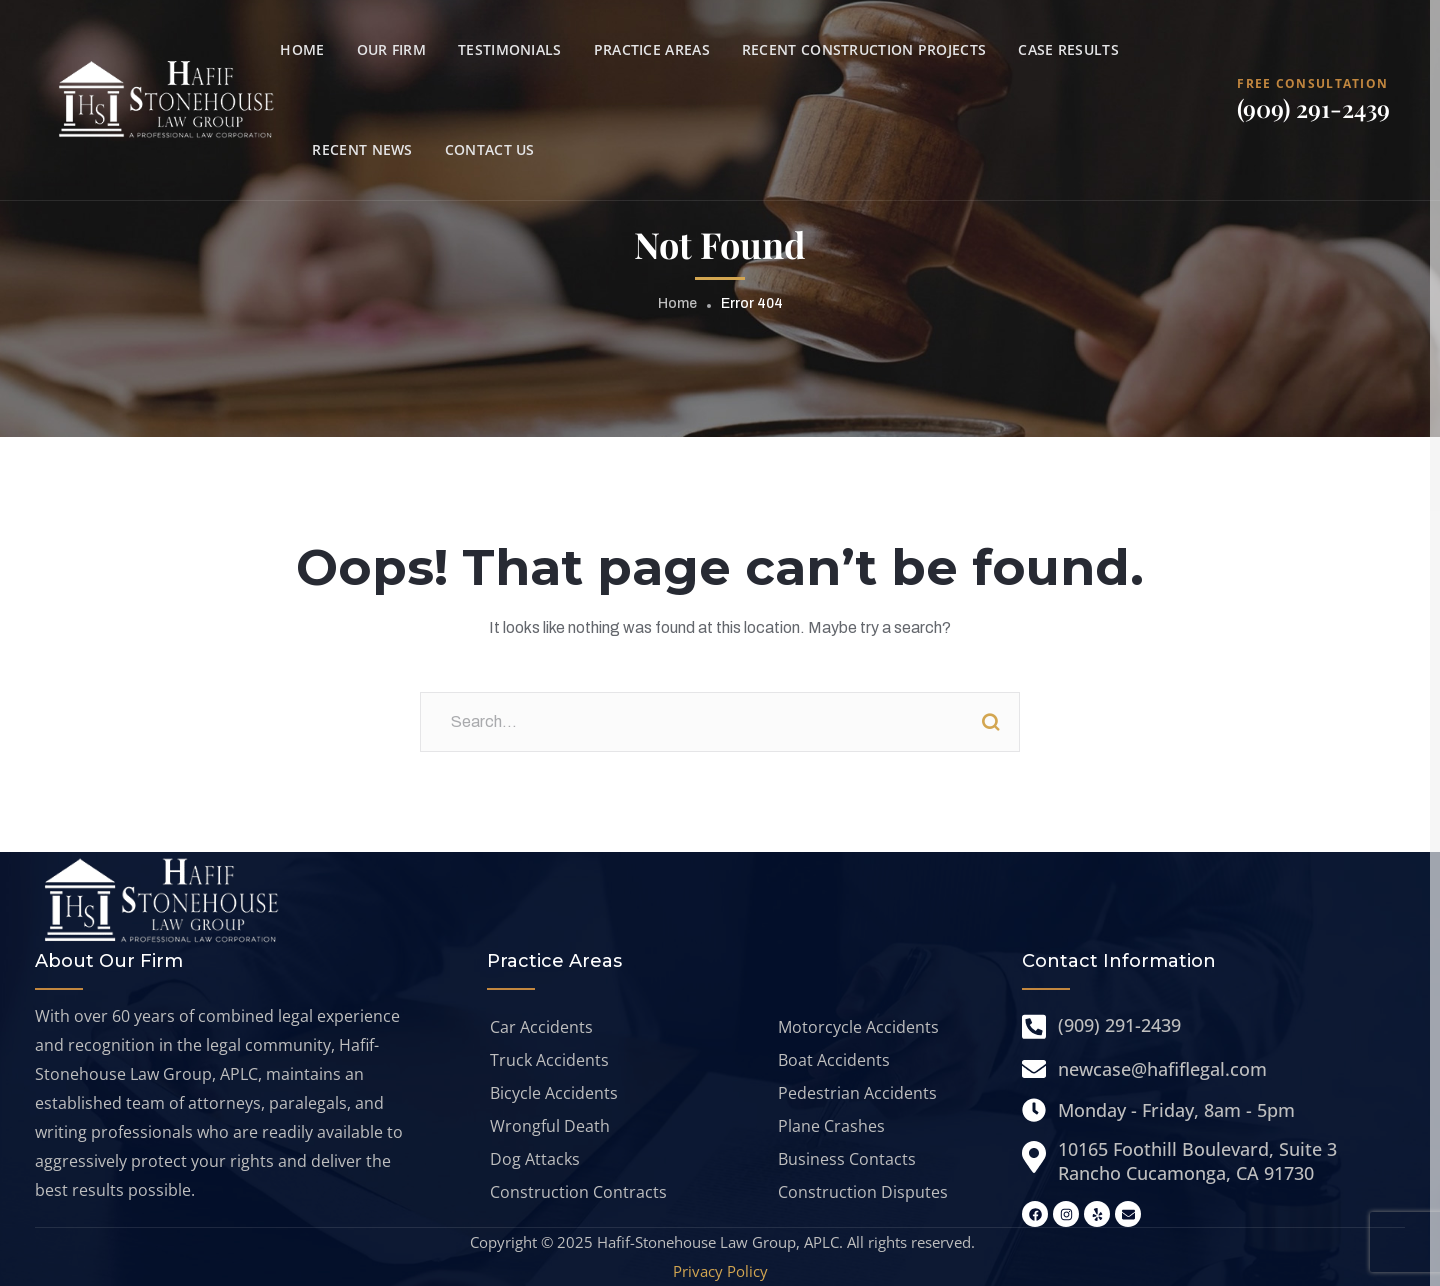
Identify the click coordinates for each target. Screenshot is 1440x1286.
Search (990, 722)
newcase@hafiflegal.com (1162, 1069)
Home (677, 303)
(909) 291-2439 (1313, 108)
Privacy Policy (720, 1271)
